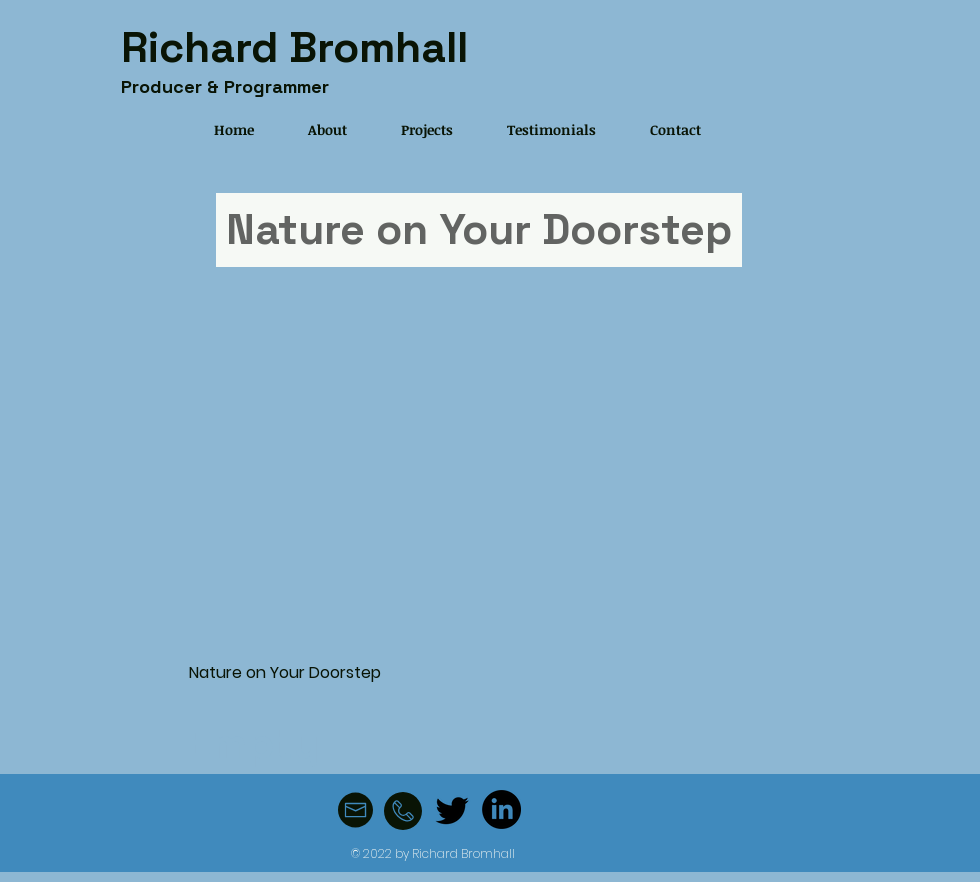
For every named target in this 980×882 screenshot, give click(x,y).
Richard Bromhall (294, 47)
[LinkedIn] (501, 809)
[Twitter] (452, 809)
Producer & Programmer (225, 86)
